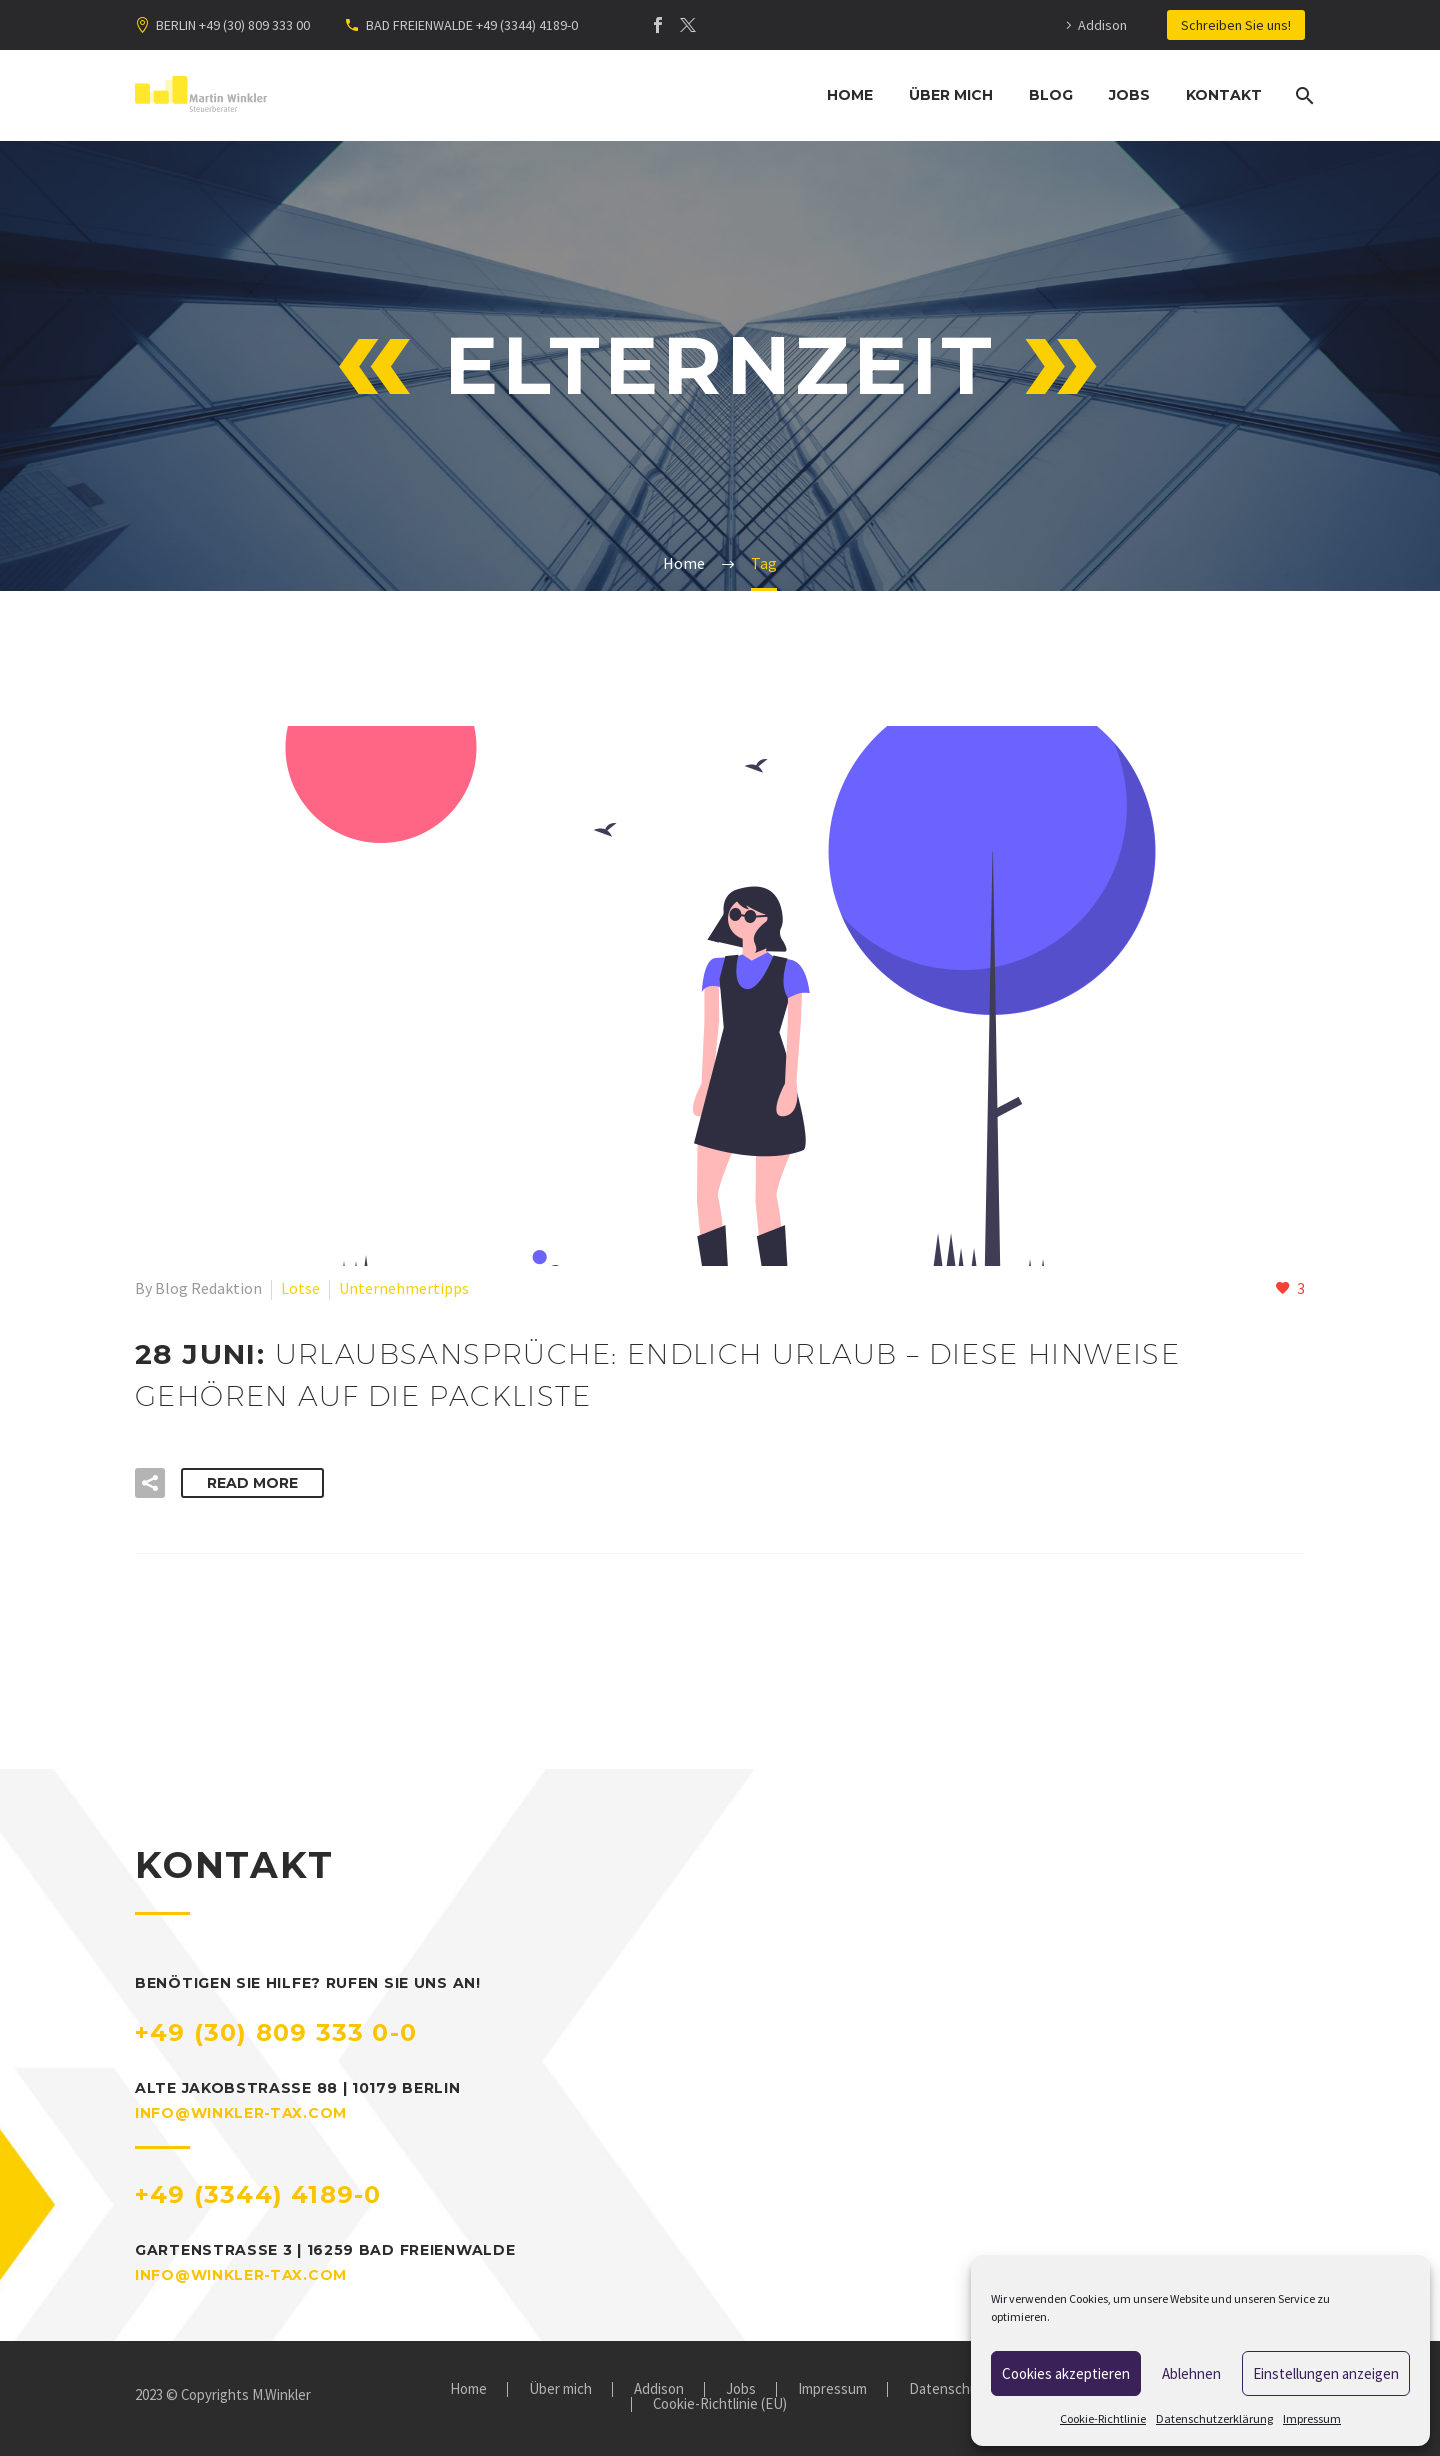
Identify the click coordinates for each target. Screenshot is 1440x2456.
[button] (150, 1483)
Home (850, 95)
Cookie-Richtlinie (1103, 2418)
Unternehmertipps (404, 1288)
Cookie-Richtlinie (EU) (720, 2404)
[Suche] (1302, 95)
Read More (252, 1483)
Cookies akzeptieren (1066, 2373)
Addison (1102, 25)
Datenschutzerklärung (1214, 2418)
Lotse (300, 1288)
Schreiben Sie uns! (1236, 25)
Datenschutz (950, 2389)
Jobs (1129, 95)
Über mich (951, 95)
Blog (1051, 95)
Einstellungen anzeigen (1326, 2373)
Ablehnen (1191, 2373)
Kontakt (1224, 95)
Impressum (1312, 2418)
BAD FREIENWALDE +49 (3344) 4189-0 (472, 25)
